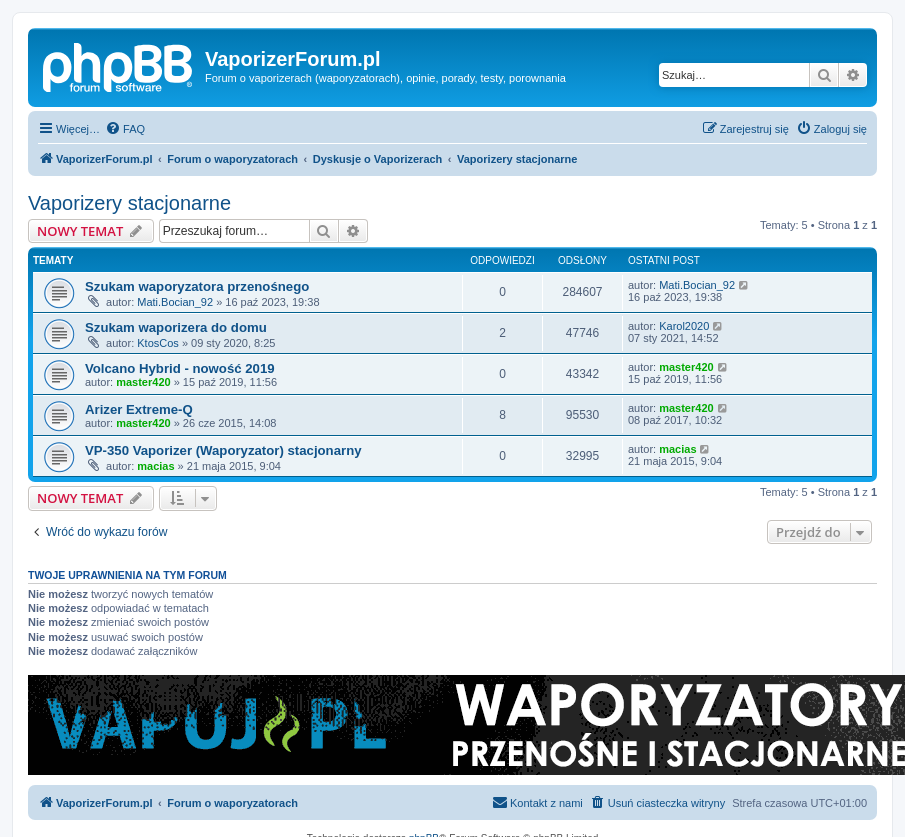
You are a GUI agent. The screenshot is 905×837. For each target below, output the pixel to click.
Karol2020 (684, 326)
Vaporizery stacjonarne (129, 203)
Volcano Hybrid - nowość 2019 (180, 368)
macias (155, 466)
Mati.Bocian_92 (175, 302)
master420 (143, 382)
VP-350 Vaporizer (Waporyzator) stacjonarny (223, 450)
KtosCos (158, 343)
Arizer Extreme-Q (139, 409)
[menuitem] (125, 129)
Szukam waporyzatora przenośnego (197, 286)
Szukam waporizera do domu (176, 327)
